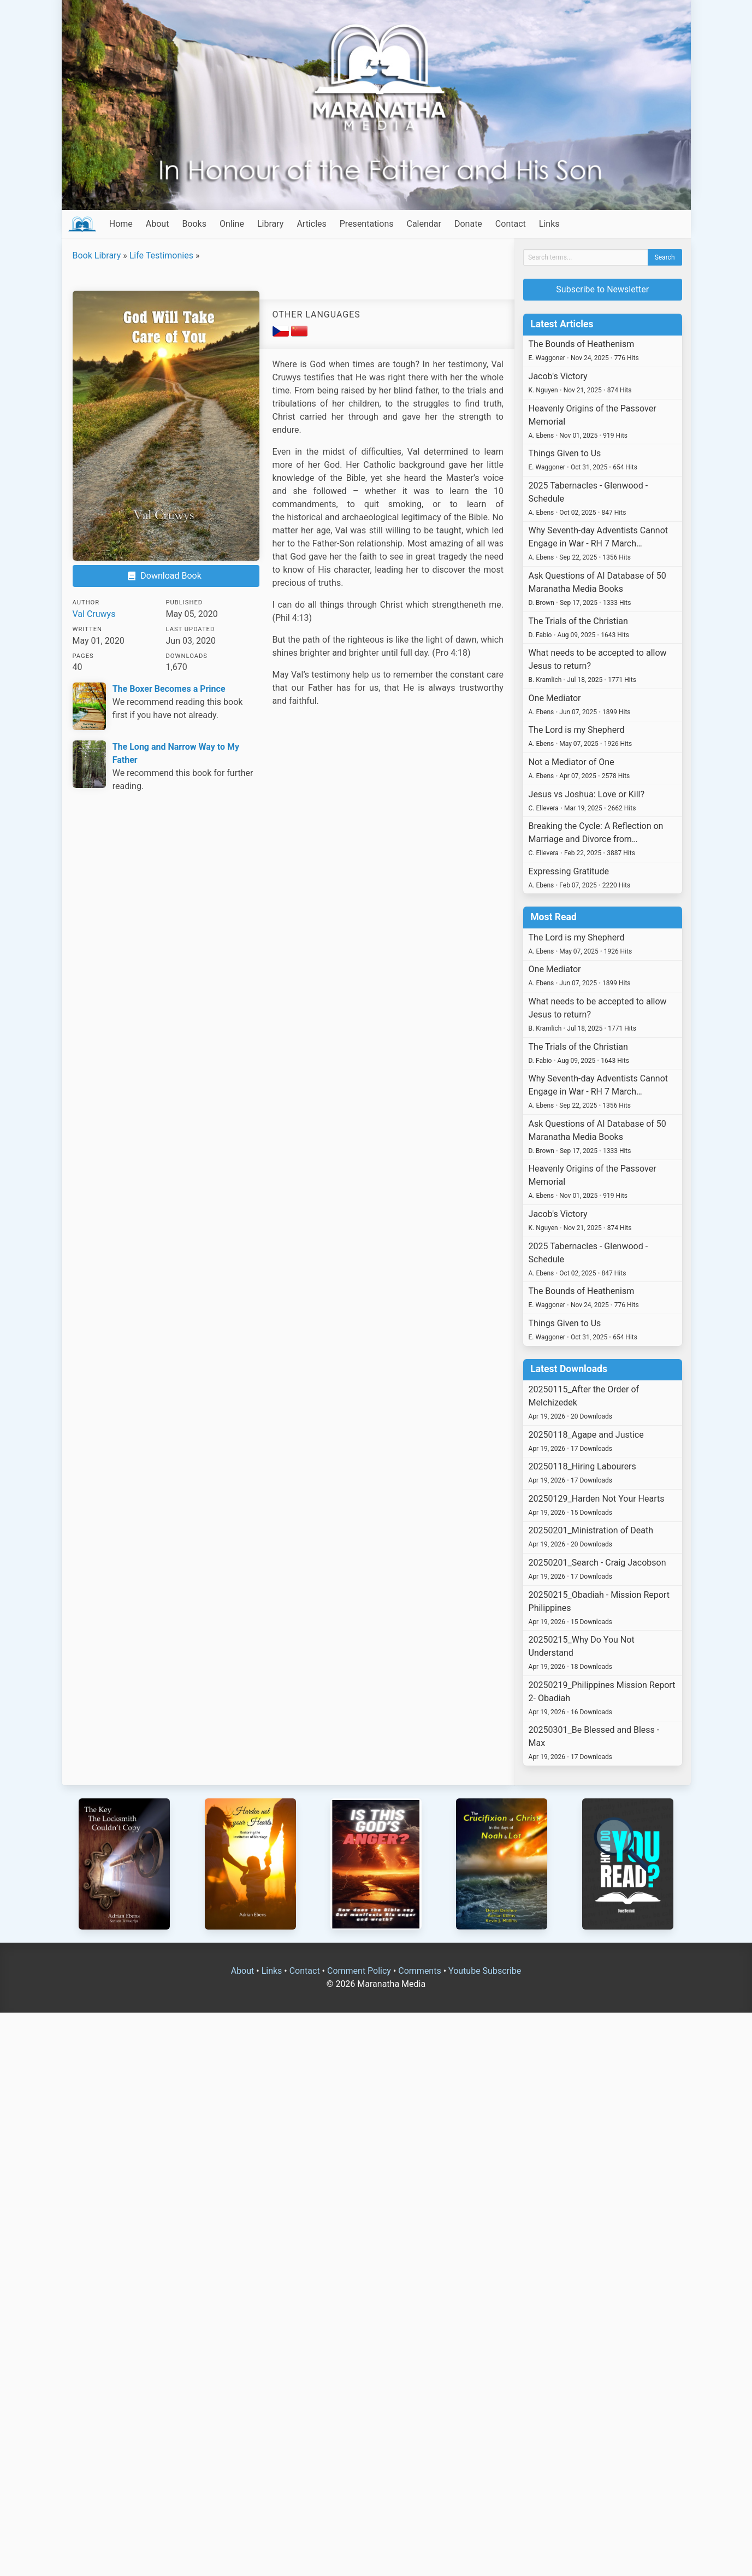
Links (549, 224)
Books (194, 224)
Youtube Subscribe (484, 1971)
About (157, 224)
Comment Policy (359, 1971)
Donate (468, 224)
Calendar (423, 224)
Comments (419, 1971)
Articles (311, 224)
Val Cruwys (94, 614)
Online (232, 224)
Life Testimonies (161, 255)
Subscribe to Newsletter (602, 289)
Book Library (97, 255)
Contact (510, 224)
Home (121, 224)
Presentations (367, 224)
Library (270, 224)
